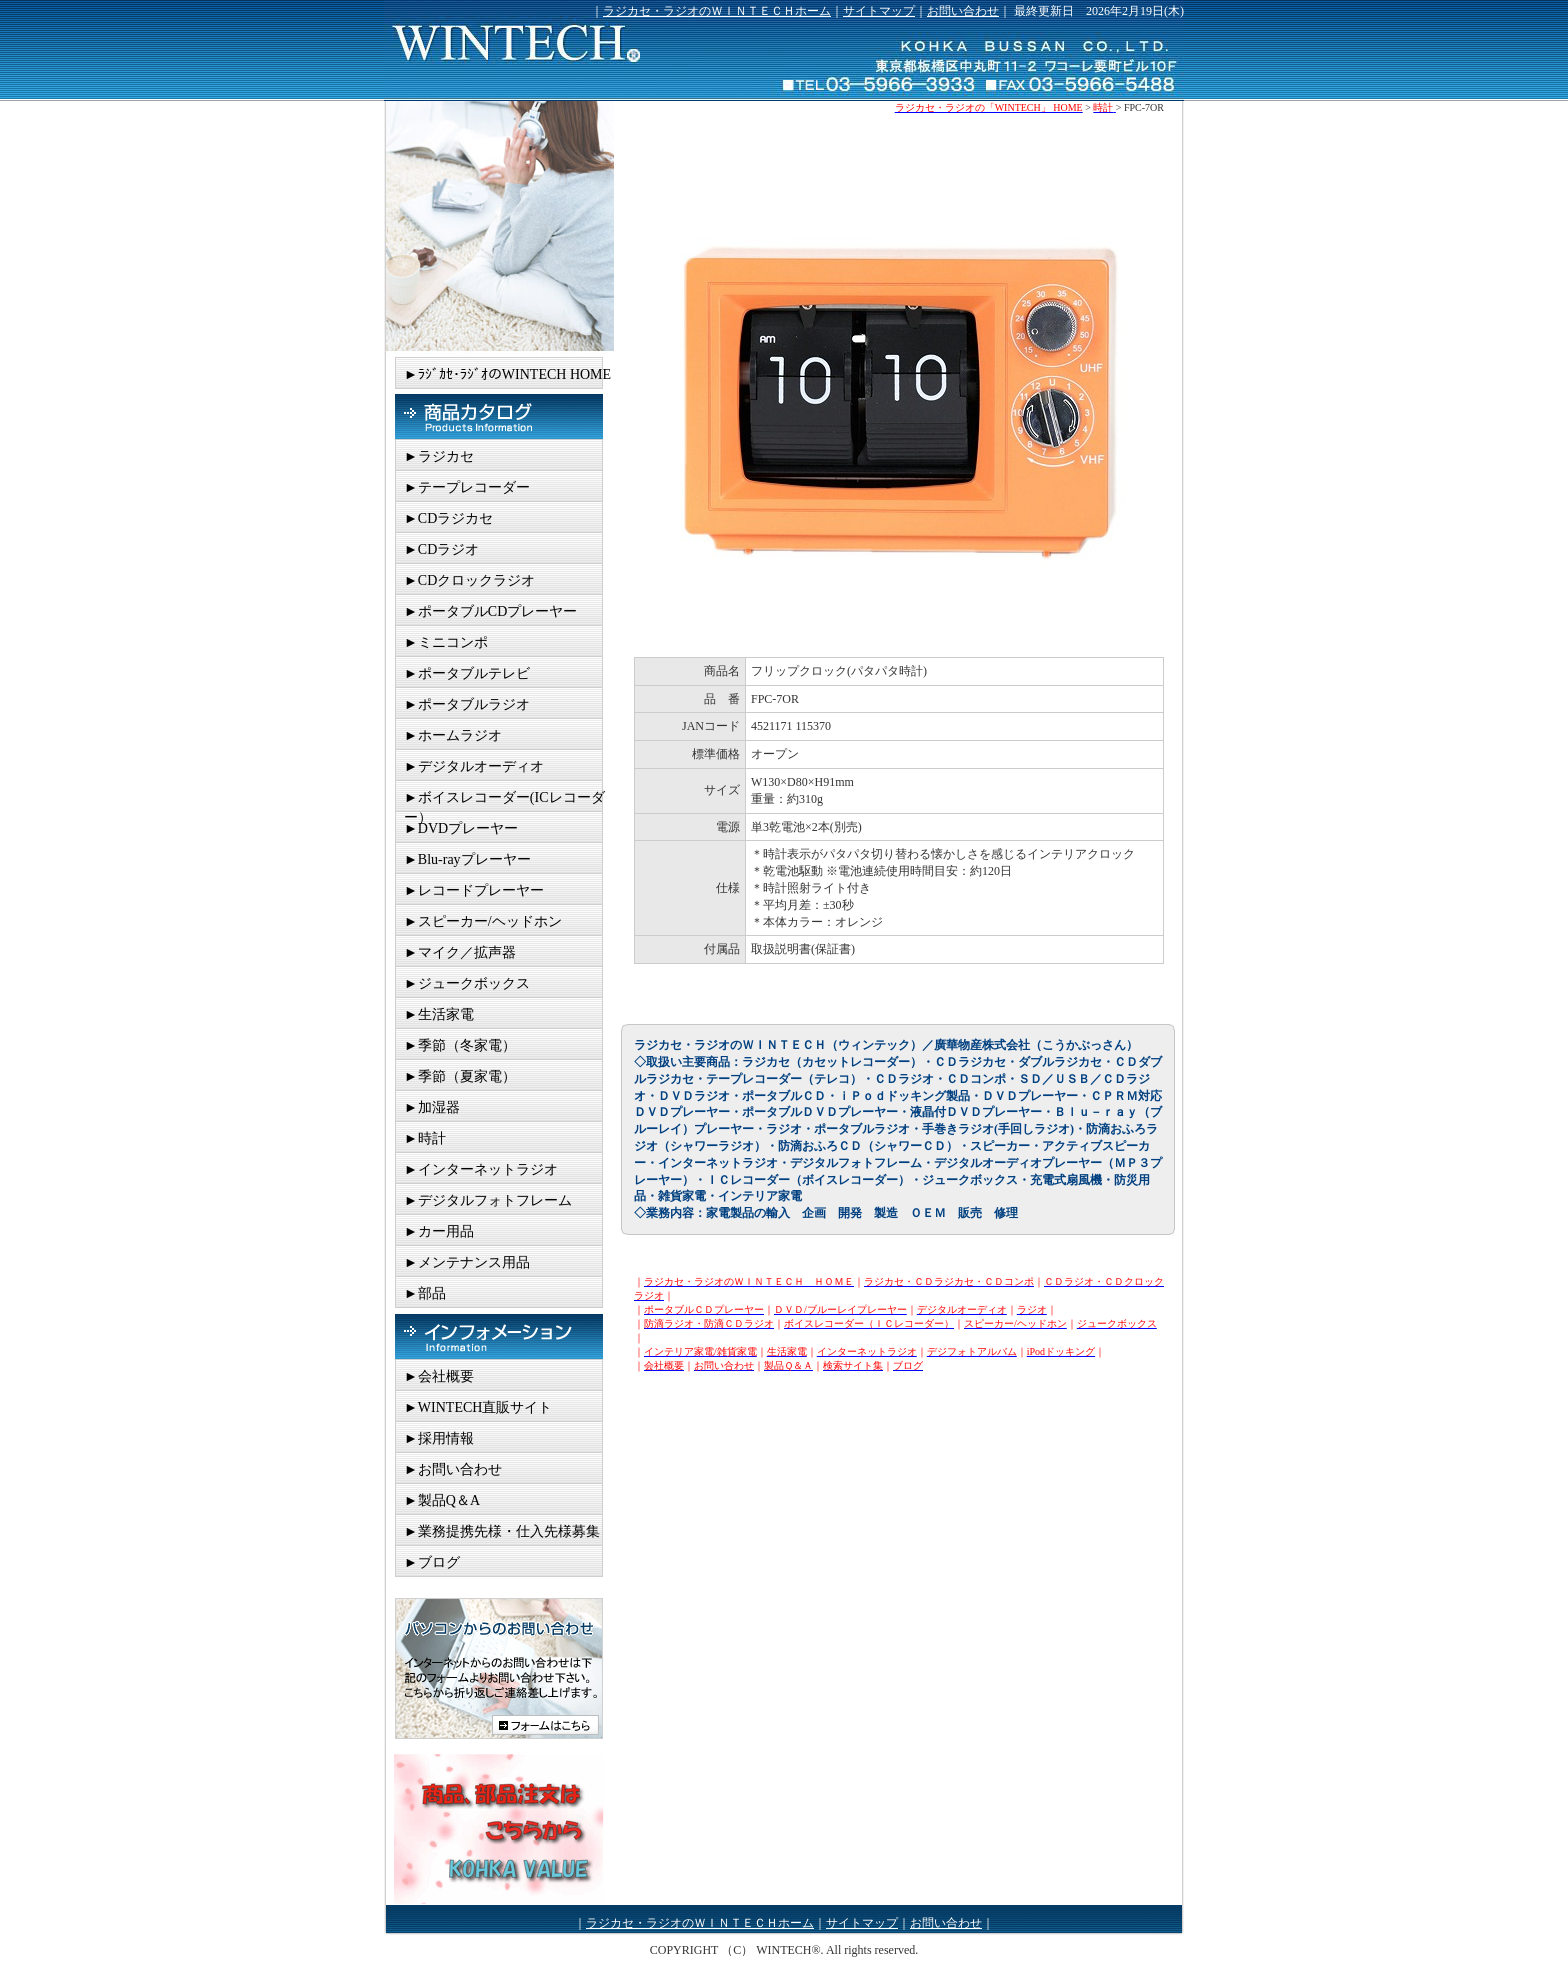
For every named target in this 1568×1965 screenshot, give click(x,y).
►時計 (425, 1138)
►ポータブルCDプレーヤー (490, 611)
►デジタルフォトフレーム (488, 1200)
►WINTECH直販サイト (478, 1407)
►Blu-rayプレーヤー (467, 859)
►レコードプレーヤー (474, 890)
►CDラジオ (441, 549)
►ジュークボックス (467, 983)
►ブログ (432, 1562)
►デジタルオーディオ (474, 766)
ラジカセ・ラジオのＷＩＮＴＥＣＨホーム (717, 11)
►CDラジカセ (448, 518)
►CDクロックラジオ (469, 580)
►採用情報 (439, 1438)
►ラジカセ (439, 456)
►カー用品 (439, 1231)
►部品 (425, 1293)
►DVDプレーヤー (461, 828)
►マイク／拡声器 (460, 952)
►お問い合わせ (453, 1469)
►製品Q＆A (442, 1500)
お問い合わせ (963, 11)
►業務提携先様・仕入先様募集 (502, 1531)
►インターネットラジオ (481, 1169)
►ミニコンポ (446, 642)
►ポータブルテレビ (467, 673)
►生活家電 (439, 1014)
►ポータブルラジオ (467, 704)
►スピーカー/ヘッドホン (483, 921)
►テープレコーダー (467, 487)
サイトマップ (879, 11)
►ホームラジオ (453, 735)
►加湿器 (432, 1107)
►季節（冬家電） (460, 1045)
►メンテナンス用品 (467, 1262)
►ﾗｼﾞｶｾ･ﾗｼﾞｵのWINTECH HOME (507, 374)
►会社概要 (439, 1376)
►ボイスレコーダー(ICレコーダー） (504, 801)
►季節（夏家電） (460, 1076)
